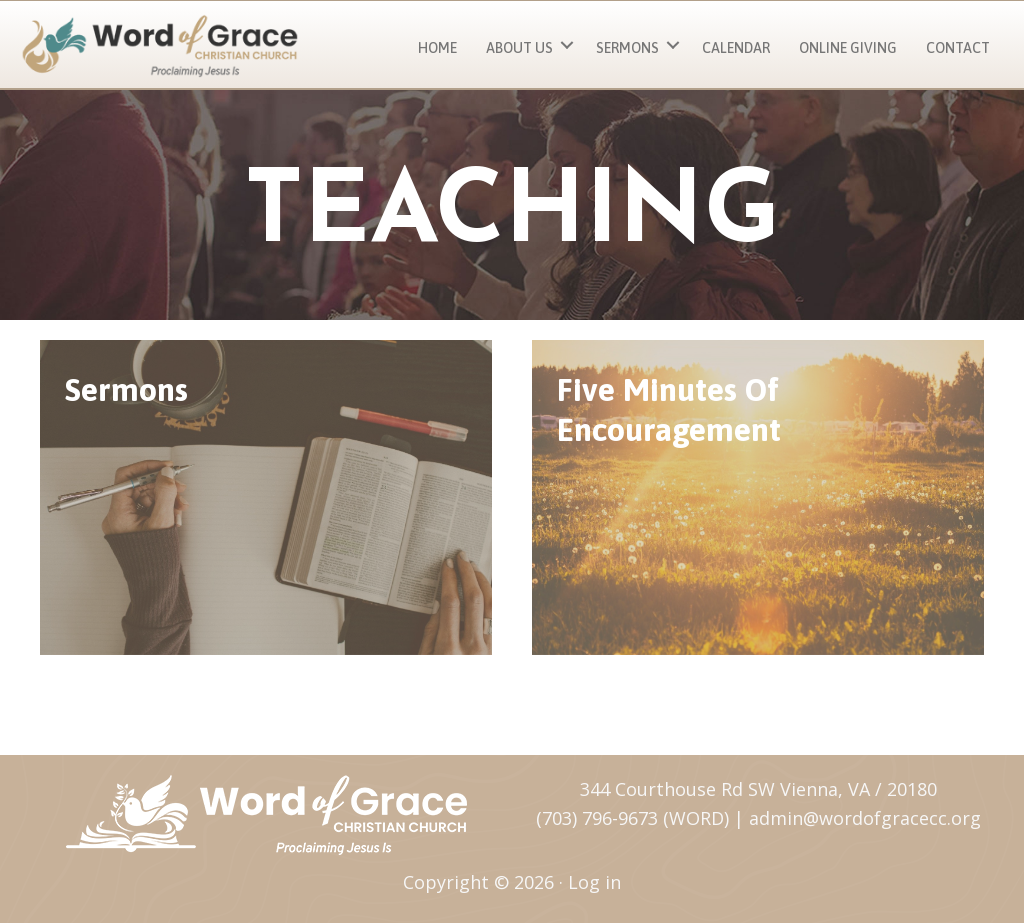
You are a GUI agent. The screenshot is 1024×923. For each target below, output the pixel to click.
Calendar (736, 48)
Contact (958, 48)
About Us (519, 48)
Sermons (627, 48)
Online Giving (848, 48)
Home (437, 48)
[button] (567, 45)
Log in (594, 882)
